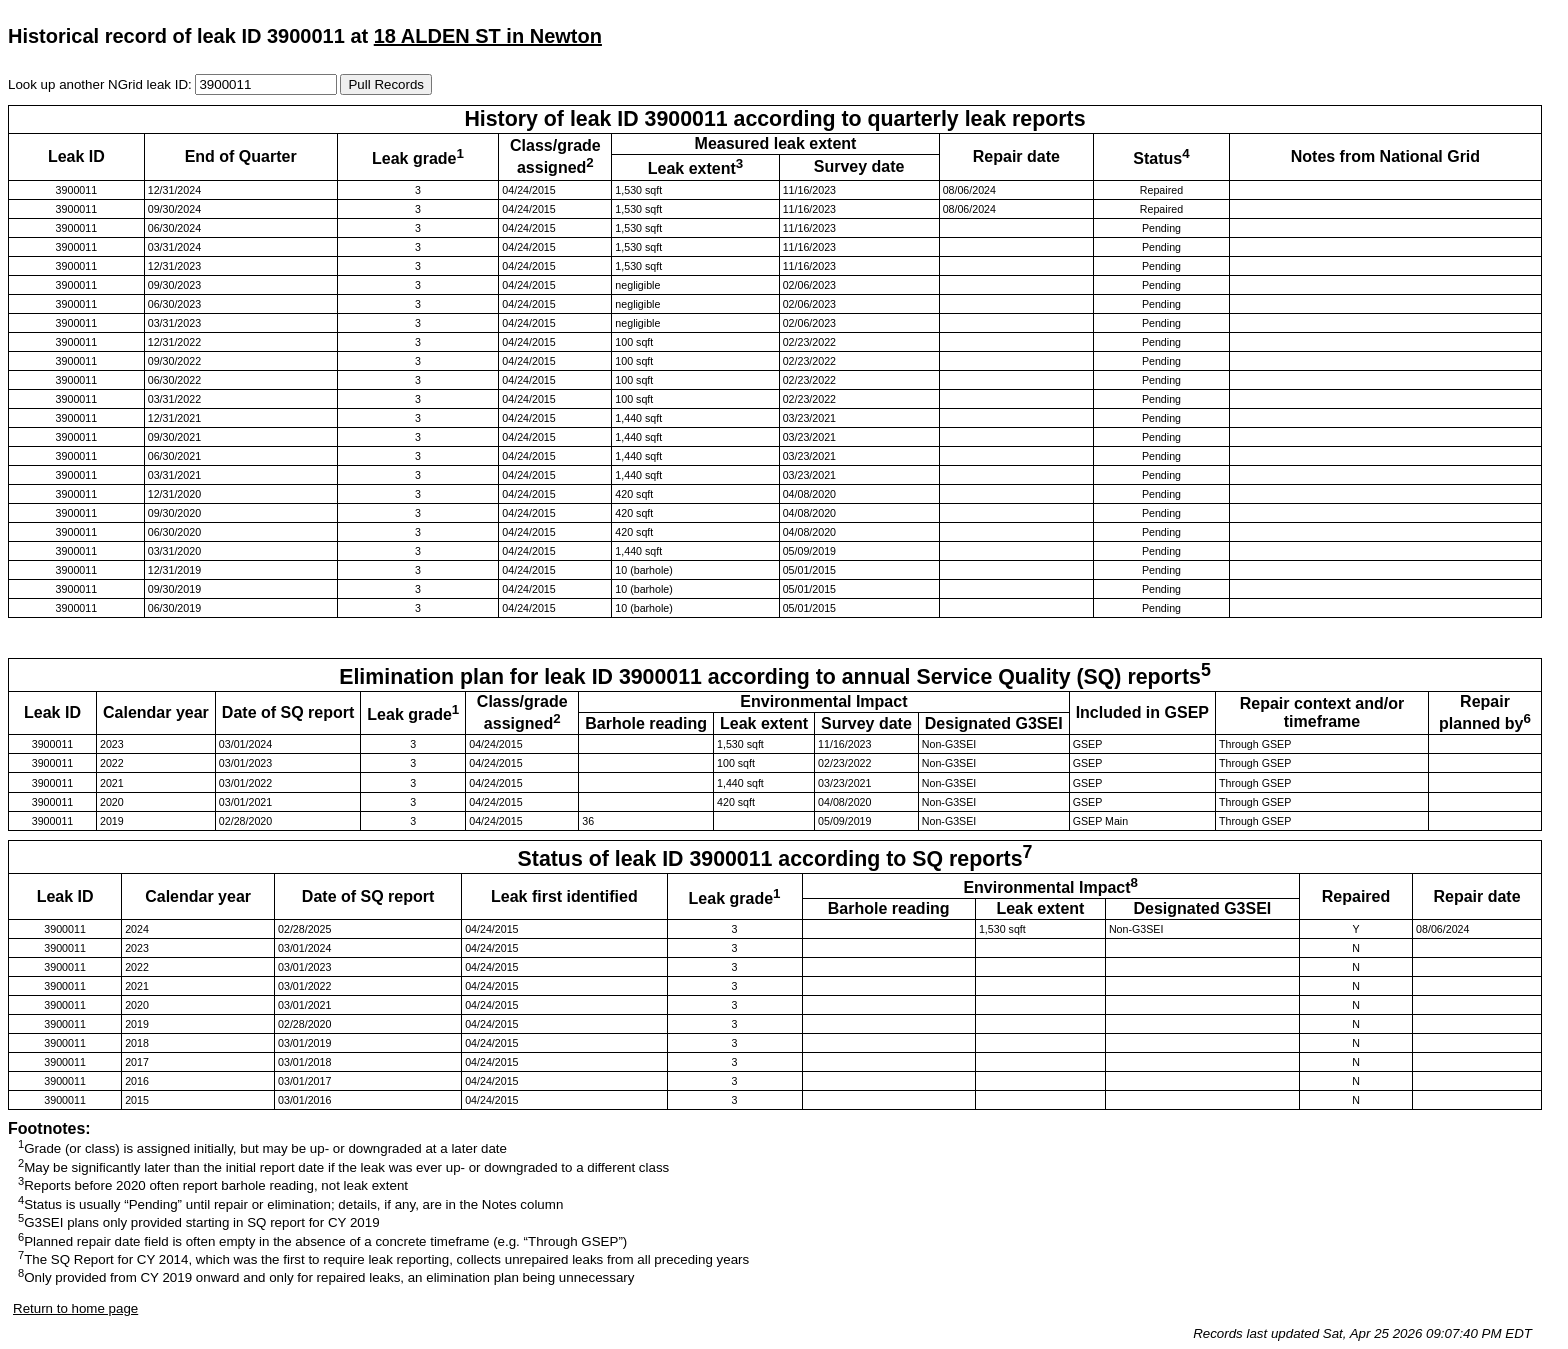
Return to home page (75, 1308)
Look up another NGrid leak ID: (101, 84)
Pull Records (386, 84)
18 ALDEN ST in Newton (488, 36)
